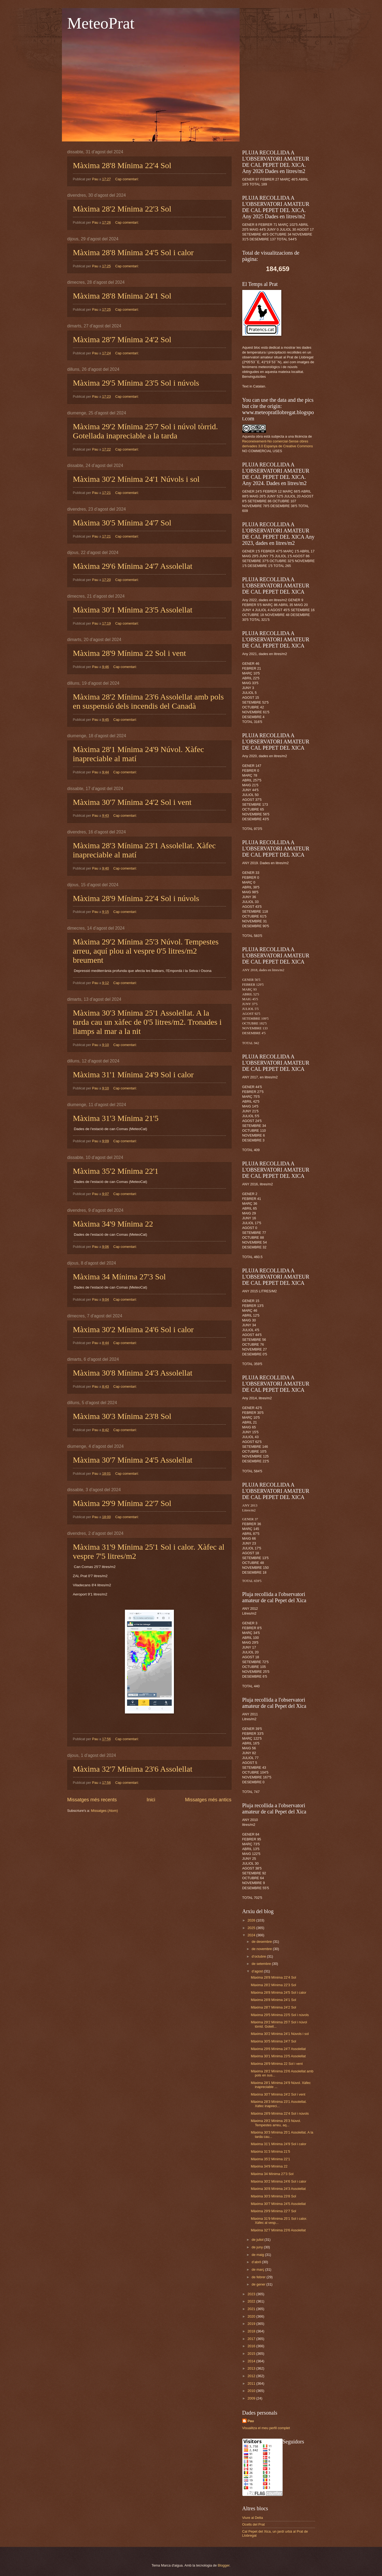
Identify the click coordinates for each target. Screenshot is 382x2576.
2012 (251, 2376)
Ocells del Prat (253, 2524)
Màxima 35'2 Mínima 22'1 (116, 1170)
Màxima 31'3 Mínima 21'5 (116, 1118)
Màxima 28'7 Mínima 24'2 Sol (122, 339)
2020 (251, 2316)
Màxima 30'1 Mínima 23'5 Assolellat (132, 609)
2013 (251, 2368)
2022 (251, 2301)
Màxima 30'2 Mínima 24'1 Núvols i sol (136, 479)
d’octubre (259, 1956)
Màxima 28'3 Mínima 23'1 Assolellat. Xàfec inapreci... (279, 2104)
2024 (251, 1935)
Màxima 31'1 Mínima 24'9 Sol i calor (133, 1074)
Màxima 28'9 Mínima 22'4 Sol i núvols (136, 898)
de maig (258, 2255)
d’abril (257, 2262)
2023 (251, 2294)
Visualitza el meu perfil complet (266, 2428)
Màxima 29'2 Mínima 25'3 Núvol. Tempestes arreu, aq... (276, 2123)
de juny (258, 2247)
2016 (251, 2346)
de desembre (262, 1942)
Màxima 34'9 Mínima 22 (113, 1223)
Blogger (224, 2565)
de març (258, 2269)
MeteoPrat (101, 23)
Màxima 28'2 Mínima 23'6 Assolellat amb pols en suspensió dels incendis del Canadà (148, 701)
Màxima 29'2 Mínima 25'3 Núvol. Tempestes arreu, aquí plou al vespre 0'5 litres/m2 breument (146, 950)
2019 (251, 2324)
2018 (251, 2331)
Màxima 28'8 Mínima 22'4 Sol (122, 165)
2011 (251, 2383)
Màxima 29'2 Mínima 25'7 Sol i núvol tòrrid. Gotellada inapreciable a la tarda (145, 431)
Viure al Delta (252, 2518)
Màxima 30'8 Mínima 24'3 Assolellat (132, 1372)
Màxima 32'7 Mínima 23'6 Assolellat (132, 1768)
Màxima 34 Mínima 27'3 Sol (119, 1276)
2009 (251, 2398)
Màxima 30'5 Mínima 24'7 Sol (122, 522)
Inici (150, 1799)
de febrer (259, 2277)
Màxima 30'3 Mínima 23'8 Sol (122, 1416)
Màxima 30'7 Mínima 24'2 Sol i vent (132, 802)
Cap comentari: (127, 179)
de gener (259, 2284)
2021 (251, 2309)
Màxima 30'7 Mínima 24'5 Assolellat (132, 1459)
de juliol (258, 2240)
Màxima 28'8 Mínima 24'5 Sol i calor (133, 252)
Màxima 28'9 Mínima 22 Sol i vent (129, 653)
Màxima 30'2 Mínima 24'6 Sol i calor (133, 1329)
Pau (251, 2421)
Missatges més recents (92, 1799)
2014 (251, 2361)
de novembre (262, 1949)
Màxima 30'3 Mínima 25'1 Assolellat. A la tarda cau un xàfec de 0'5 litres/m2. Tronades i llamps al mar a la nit (147, 1022)
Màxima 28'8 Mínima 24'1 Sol (122, 295)
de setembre (262, 1964)
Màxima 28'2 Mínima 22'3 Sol (122, 208)
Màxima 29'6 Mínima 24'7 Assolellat (132, 566)
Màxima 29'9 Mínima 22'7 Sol (122, 1503)
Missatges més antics (208, 1799)
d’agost (258, 1971)
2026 (251, 1920)
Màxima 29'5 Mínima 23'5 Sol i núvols (136, 382)
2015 (251, 2354)
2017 (251, 2339)
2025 (251, 1928)
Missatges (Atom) (104, 1811)
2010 (251, 2391)
